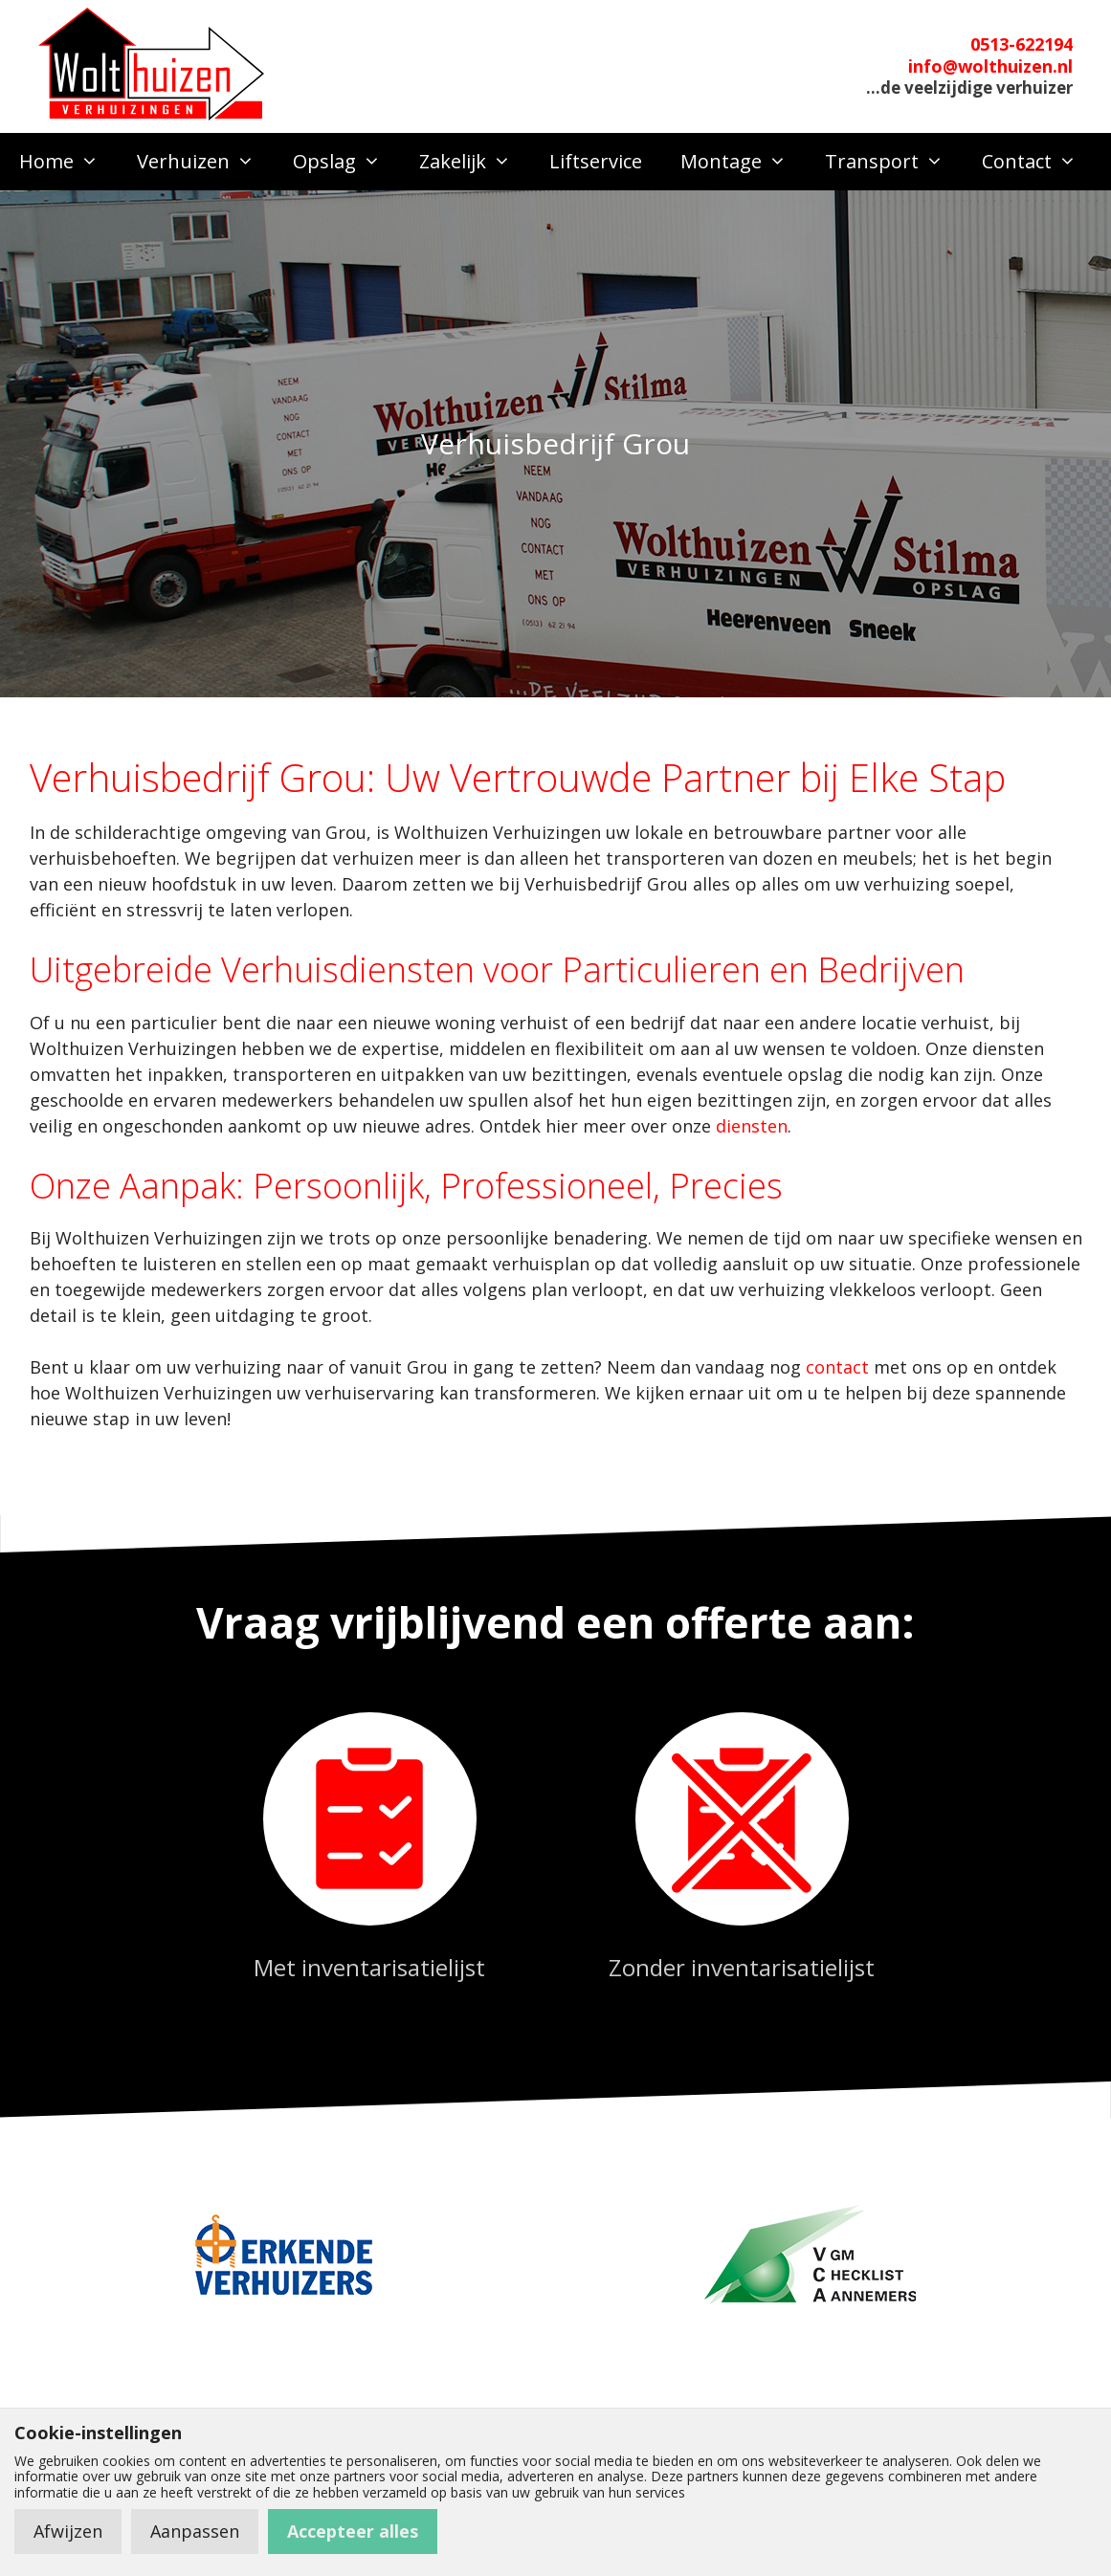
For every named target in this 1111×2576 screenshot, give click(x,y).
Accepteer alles (352, 2531)
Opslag (346, 161)
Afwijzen (67, 2531)
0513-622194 (1021, 44)
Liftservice (595, 161)
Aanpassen (194, 2531)
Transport (894, 161)
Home (68, 161)
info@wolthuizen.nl (990, 66)
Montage (743, 161)
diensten (752, 1125)
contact (837, 1366)
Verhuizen (205, 161)
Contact (1039, 161)
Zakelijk (474, 161)
